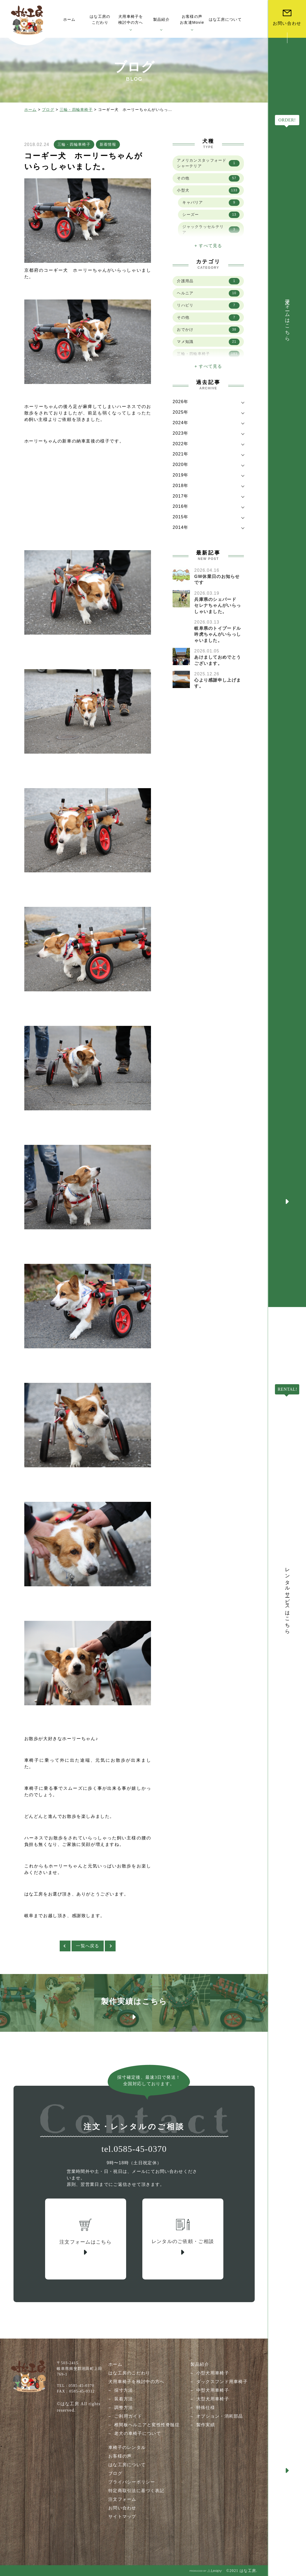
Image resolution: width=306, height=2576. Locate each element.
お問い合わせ (122, 2508)
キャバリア (211, 202)
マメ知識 (208, 342)
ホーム (30, 109)
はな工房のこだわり (129, 2373)
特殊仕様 (205, 2407)
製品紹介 (199, 2364)
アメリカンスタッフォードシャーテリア (208, 163)
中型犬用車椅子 (212, 2390)
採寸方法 (123, 2390)
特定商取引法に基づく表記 (136, 2490)
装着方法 (123, 2399)
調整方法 (123, 2407)
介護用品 (208, 281)
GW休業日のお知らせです (217, 579)
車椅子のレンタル (127, 2447)
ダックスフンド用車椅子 (222, 2381)
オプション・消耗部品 (219, 2416)
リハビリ (208, 305)
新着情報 (108, 144)
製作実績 (205, 2424)
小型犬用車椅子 (212, 2373)
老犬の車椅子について (137, 2433)
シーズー (211, 215)
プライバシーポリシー (131, 2482)
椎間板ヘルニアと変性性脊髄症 (147, 2424)
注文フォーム (122, 2499)
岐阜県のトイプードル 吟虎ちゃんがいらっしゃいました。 (220, 634)
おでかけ (208, 329)
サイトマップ (122, 2516)
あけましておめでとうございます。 (217, 660)
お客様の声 (120, 2456)
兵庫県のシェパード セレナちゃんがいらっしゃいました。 (217, 605)
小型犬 (208, 190)
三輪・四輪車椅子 (76, 109)
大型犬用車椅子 (212, 2399)
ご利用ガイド (128, 2416)
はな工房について (127, 2464)
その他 (208, 178)
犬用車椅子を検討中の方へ (136, 2381)
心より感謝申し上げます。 (217, 683)
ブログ (48, 109)
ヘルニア (208, 293)
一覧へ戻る (87, 1946)
